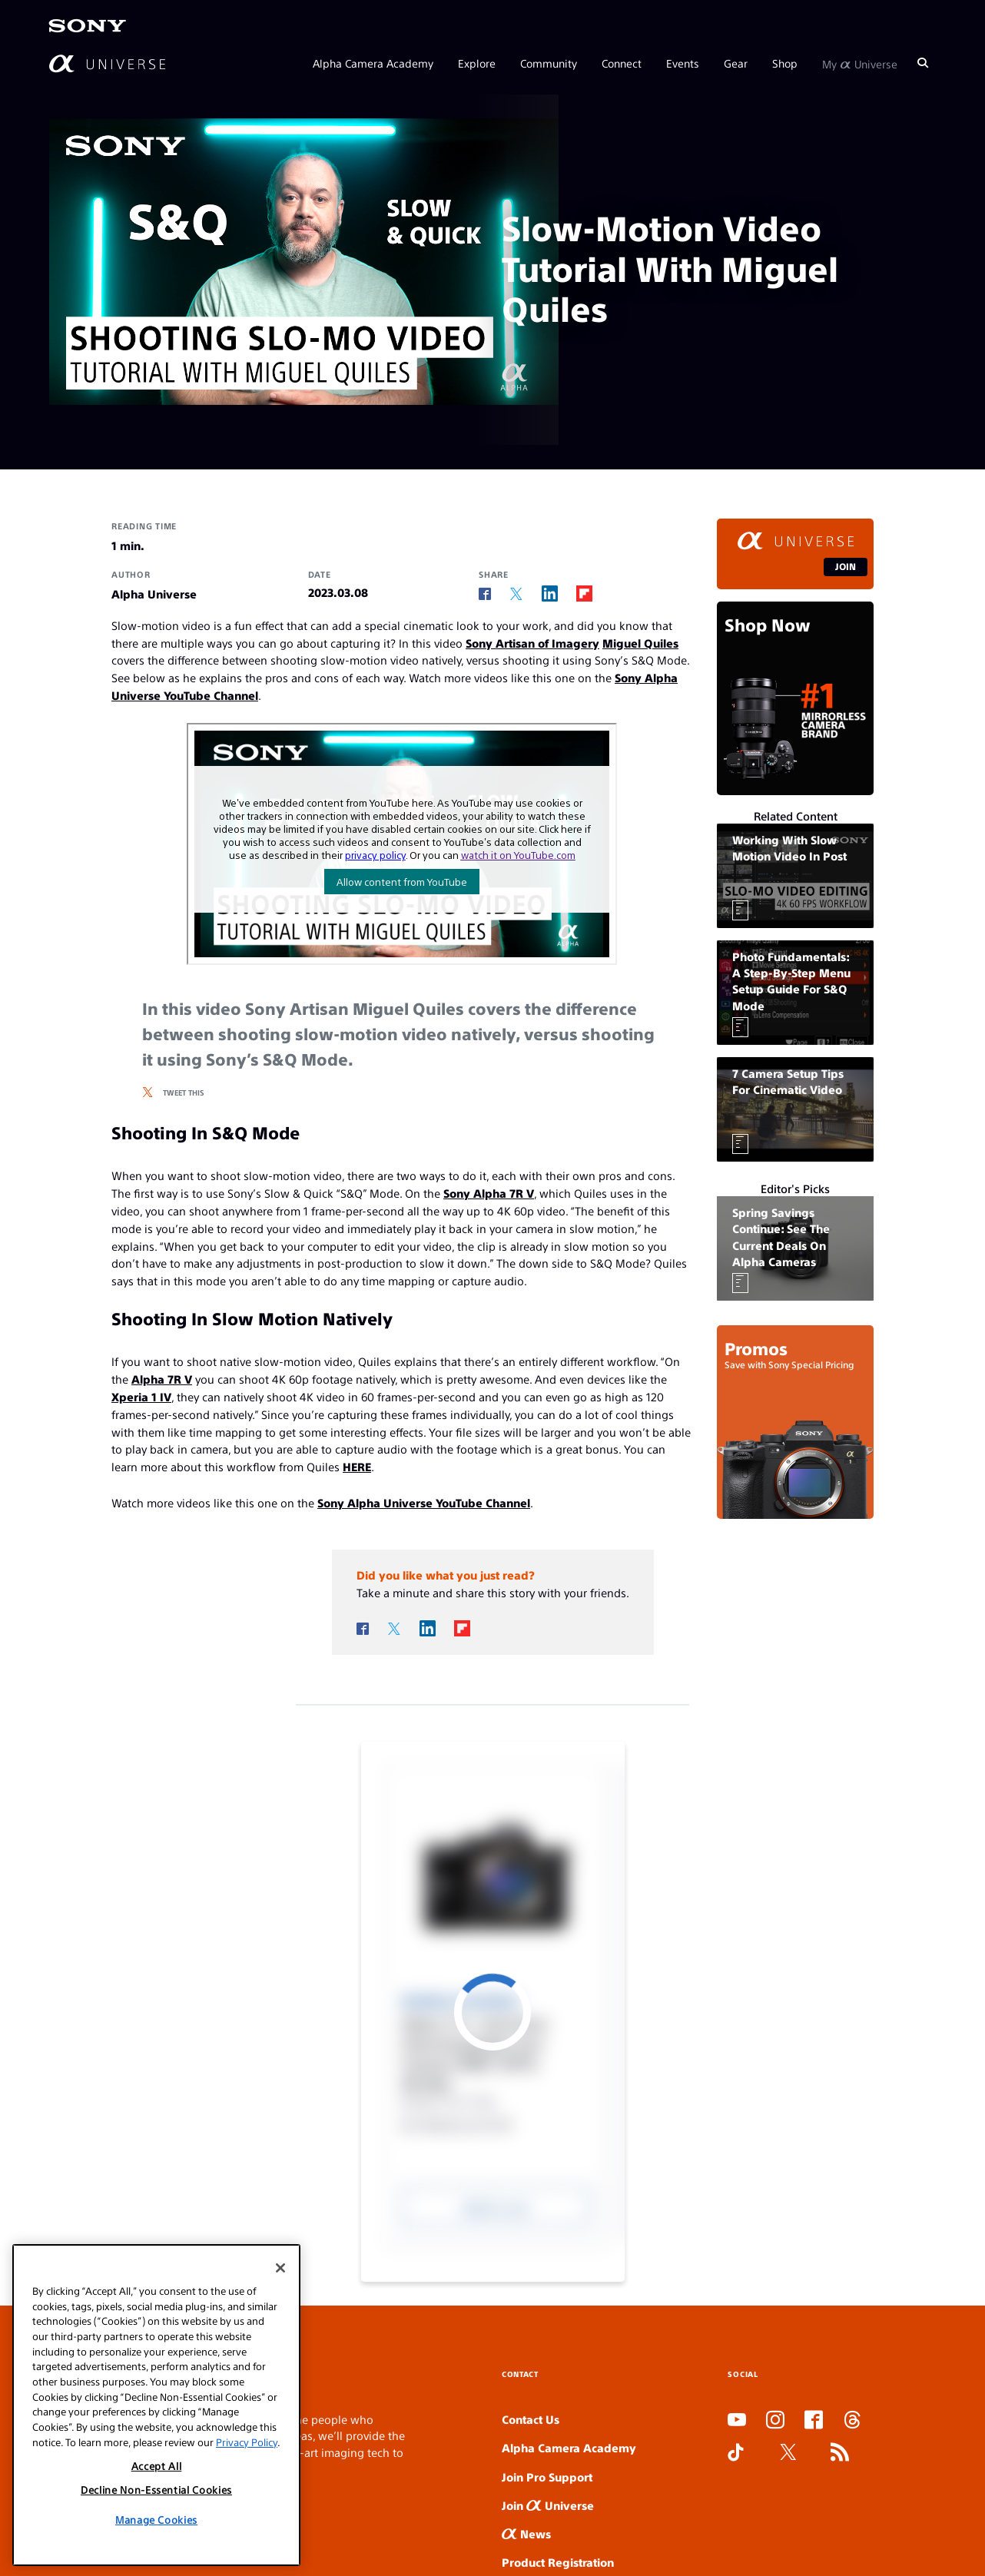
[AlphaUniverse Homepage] (107, 63)
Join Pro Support (547, 2476)
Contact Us (530, 2419)
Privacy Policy (246, 2441)
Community (548, 63)
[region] (156, 2405)
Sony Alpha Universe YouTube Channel (423, 1502)
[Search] (923, 63)
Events (682, 63)
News (526, 2533)
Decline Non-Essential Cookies (156, 2489)
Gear (736, 63)
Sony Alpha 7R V (488, 1192)
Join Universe (548, 2505)
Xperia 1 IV (141, 1396)
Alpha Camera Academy (373, 63)
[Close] (280, 2268)
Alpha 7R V (161, 1378)
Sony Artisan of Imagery (532, 642)
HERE (357, 1466)
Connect (622, 63)
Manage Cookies (156, 2519)
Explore (477, 63)
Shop (785, 63)
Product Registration (558, 2561)
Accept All (156, 2465)
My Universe (859, 63)
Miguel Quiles (640, 642)
